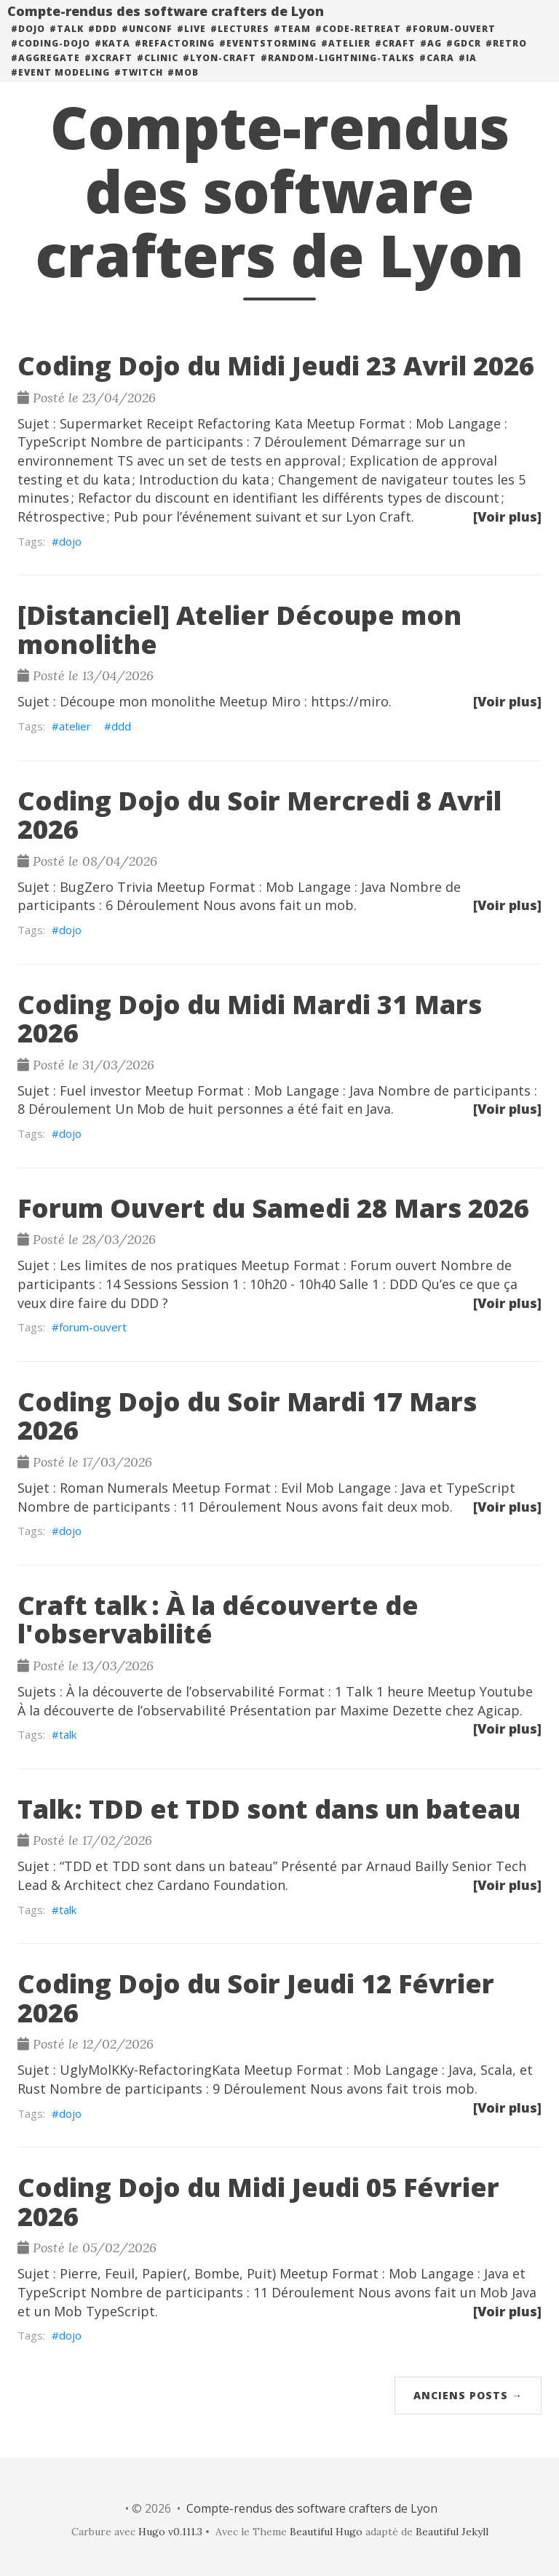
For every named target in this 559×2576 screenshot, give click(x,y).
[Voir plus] (507, 516)
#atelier (345, 58)
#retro (506, 58)
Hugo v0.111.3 (170, 2531)
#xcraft (108, 72)
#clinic (157, 72)
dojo (70, 541)
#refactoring (175, 58)
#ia (468, 72)
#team (292, 43)
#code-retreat (358, 43)
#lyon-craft (219, 72)
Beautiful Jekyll (452, 2531)
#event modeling (60, 87)
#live (191, 43)
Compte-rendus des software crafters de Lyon (165, 25)
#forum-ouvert (450, 43)
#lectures (239, 43)
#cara (436, 72)
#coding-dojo (50, 58)
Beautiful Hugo (326, 2531)
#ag (431, 58)
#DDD (102, 43)
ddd (121, 726)
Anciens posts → (468, 2395)
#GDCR (463, 58)
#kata (112, 58)
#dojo (28, 43)
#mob (183, 87)
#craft (395, 58)
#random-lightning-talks (338, 72)
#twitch (138, 87)
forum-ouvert (93, 1327)
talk (67, 1734)
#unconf (147, 43)
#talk (66, 43)
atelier (75, 726)
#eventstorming (268, 58)
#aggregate (45, 72)
